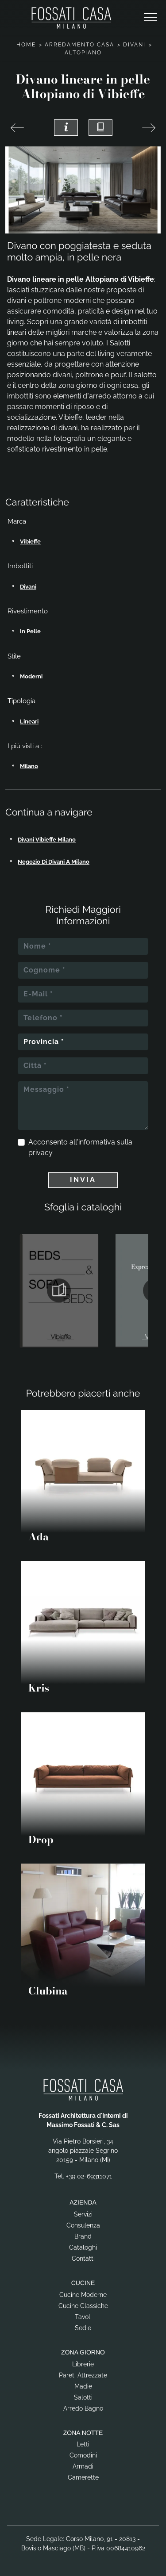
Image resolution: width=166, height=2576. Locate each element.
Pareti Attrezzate (83, 2375)
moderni (31, 676)
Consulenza (83, 2225)
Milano (29, 766)
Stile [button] (14, 656)
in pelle (30, 631)
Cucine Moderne (83, 2294)
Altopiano (83, 53)
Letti (83, 2444)
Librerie (83, 2364)
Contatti (83, 2258)
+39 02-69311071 (89, 2176)
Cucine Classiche (83, 2305)
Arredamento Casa (79, 45)
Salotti (83, 2397)
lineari (29, 721)
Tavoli (83, 2316)
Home (26, 45)
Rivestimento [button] (28, 611)
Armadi (83, 2466)
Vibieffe (30, 541)
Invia (83, 1179)
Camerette (83, 2477)
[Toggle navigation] (150, 17)
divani (28, 586)
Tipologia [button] (21, 701)
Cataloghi (83, 2247)
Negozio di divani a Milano (53, 861)
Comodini (83, 2455)
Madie (83, 2386)
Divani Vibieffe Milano (47, 839)
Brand (83, 2236)
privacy (40, 1152)
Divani (134, 45)
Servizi (83, 2214)
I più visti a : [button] (25, 746)
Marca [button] (17, 521)
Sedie (83, 2327)
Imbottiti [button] (20, 566)
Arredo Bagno (83, 2408)
